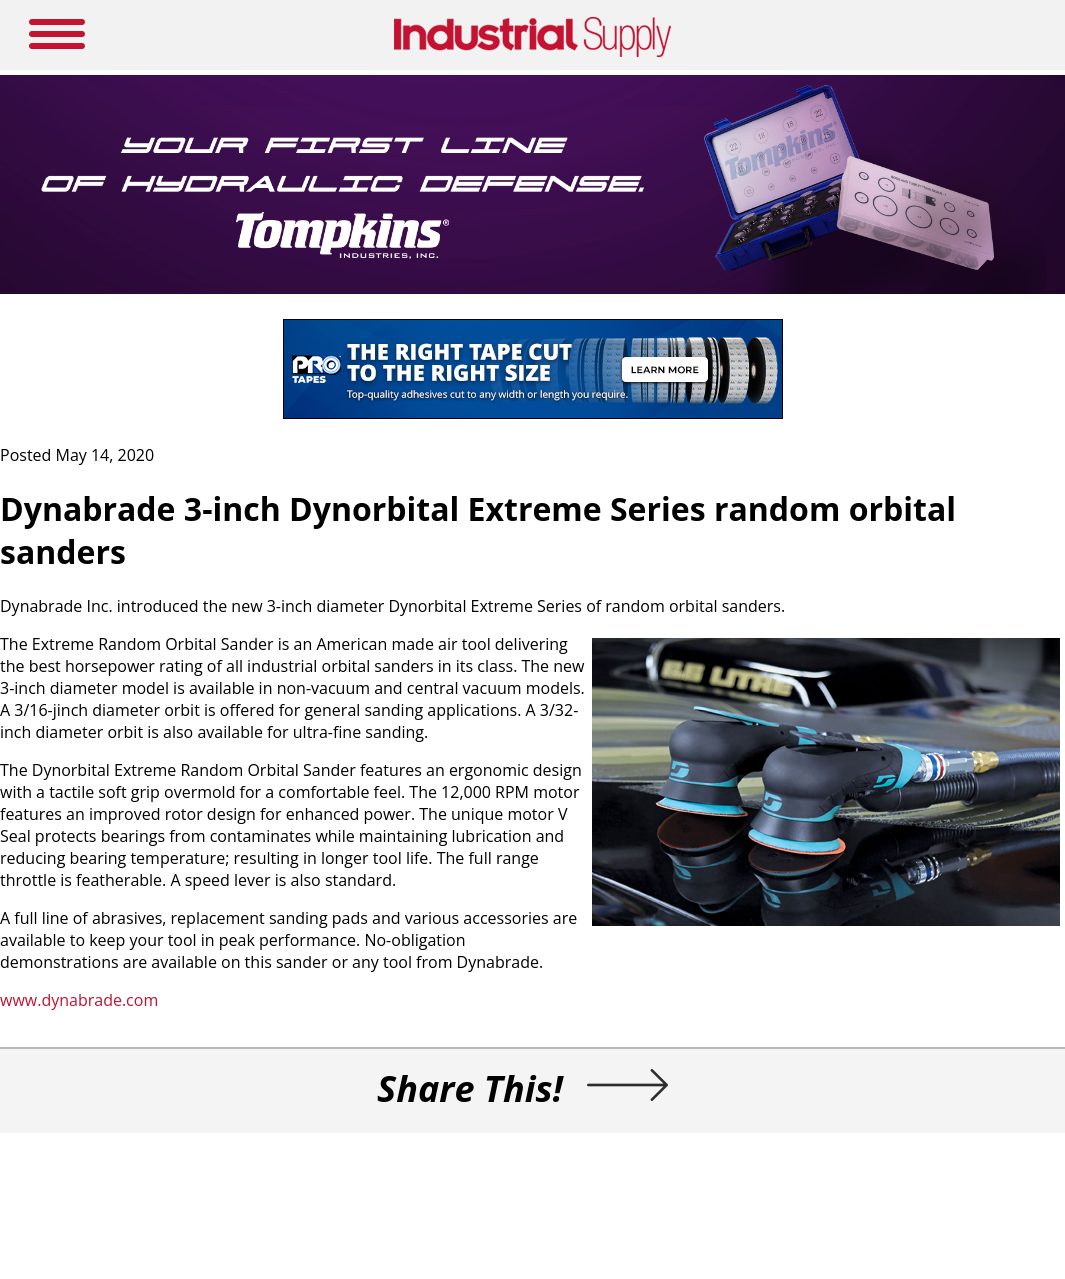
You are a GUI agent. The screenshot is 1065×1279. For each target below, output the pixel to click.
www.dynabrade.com (79, 1000)
